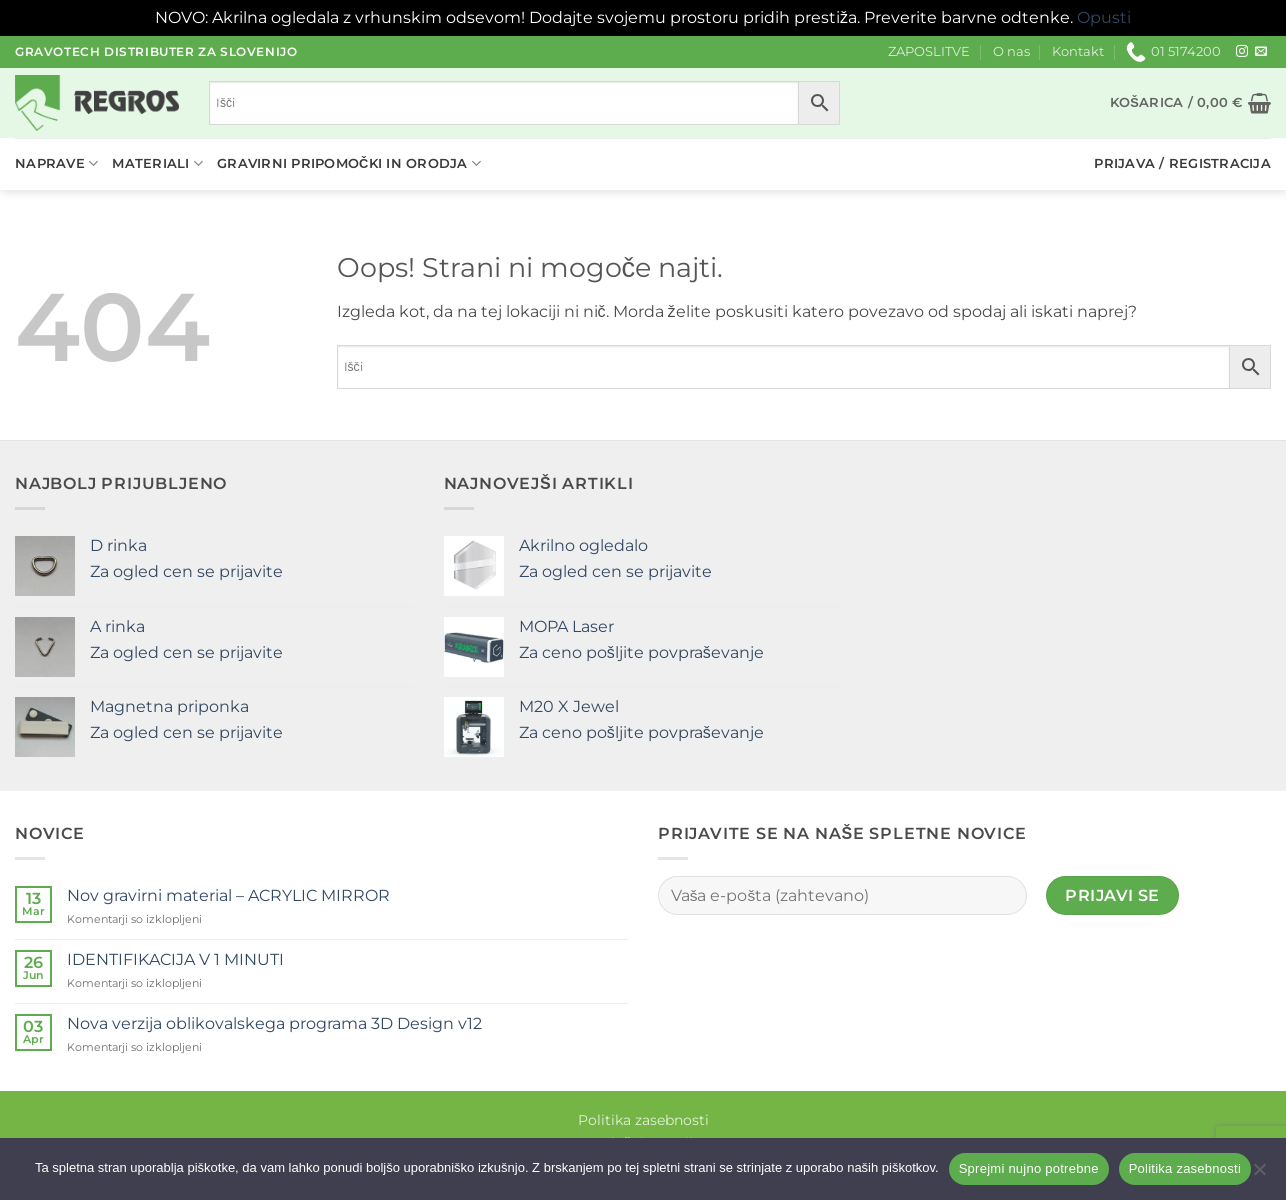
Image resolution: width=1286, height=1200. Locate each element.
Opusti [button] (1104, 17)
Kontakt (1078, 51)
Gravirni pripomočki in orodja (349, 163)
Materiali (157, 163)
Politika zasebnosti (643, 1120)
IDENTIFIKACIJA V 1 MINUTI (175, 959)
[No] (1259, 1175)
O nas (1011, 51)
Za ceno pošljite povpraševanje (641, 652)
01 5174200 (1173, 52)
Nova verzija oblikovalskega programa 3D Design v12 (274, 1023)
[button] (1190, 103)
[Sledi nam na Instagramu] (1242, 52)
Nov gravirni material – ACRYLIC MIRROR (228, 895)
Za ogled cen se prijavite (186, 571)
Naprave (56, 163)
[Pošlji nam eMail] (1261, 52)
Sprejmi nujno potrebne (1029, 1168)
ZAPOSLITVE (929, 51)
